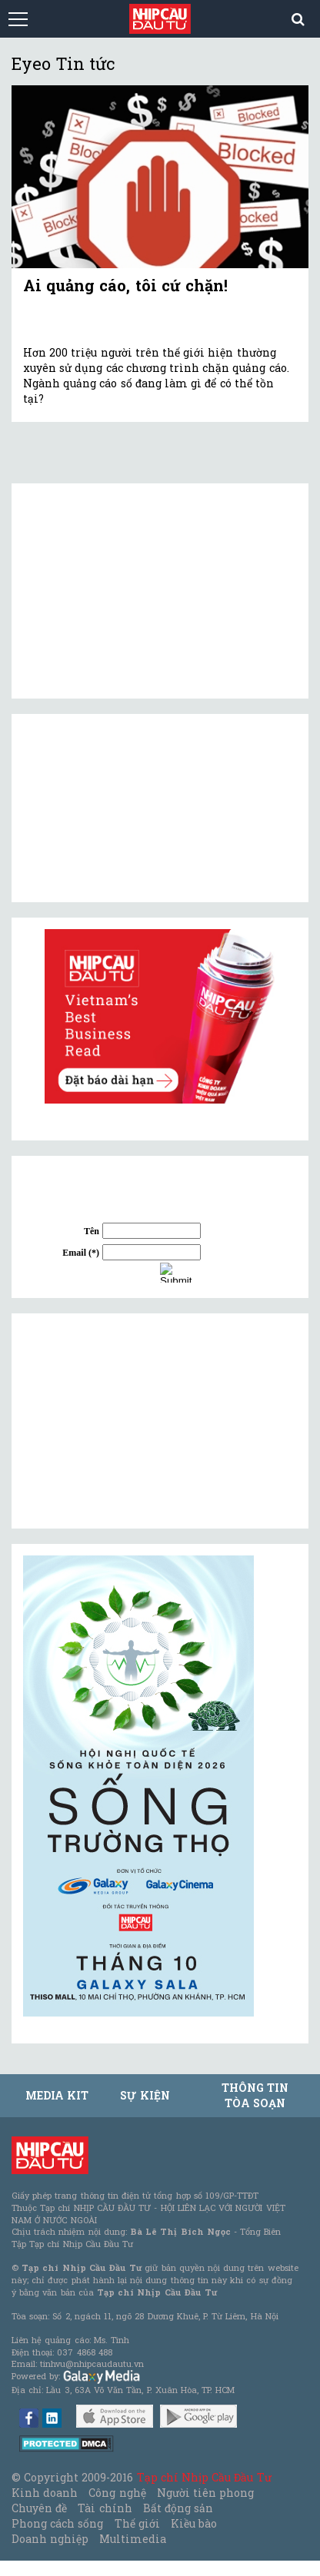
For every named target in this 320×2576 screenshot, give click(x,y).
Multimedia (132, 2538)
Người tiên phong (205, 2492)
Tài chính (105, 2508)
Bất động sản (178, 2508)
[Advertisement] (138, 1421)
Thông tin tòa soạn (255, 2095)
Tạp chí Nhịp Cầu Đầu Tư (204, 2477)
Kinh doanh (45, 2492)
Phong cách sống (57, 2523)
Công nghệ (116, 2492)
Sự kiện (144, 2095)
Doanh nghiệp (50, 2538)
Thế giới (137, 2523)
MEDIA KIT (56, 2095)
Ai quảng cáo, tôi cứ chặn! (125, 285)
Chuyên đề (39, 2508)
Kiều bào (194, 2523)
